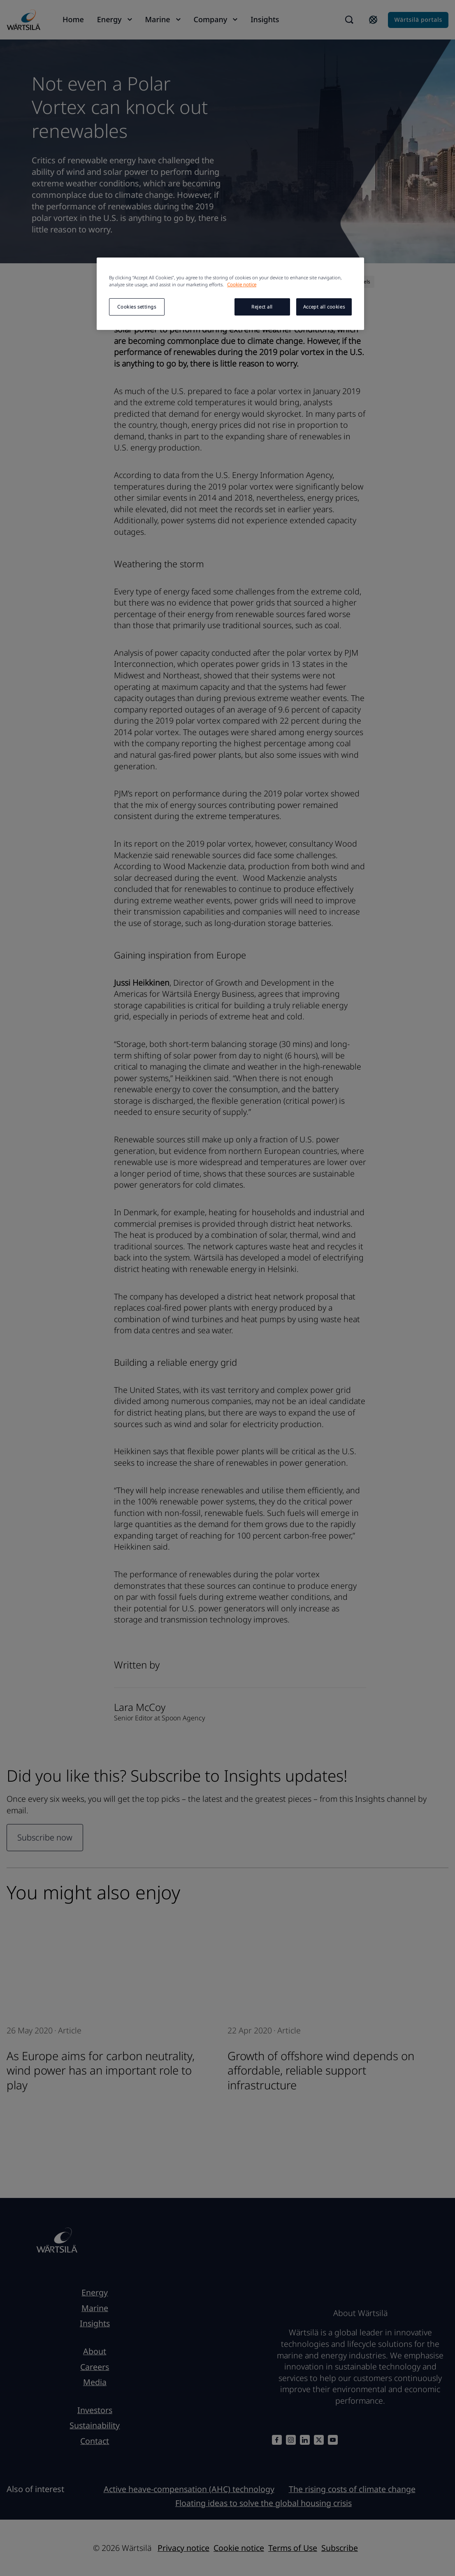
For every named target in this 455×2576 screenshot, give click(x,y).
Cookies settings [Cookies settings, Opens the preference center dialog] (136, 307)
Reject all (262, 307)
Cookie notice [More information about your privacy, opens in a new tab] (241, 284)
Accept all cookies (324, 307)
